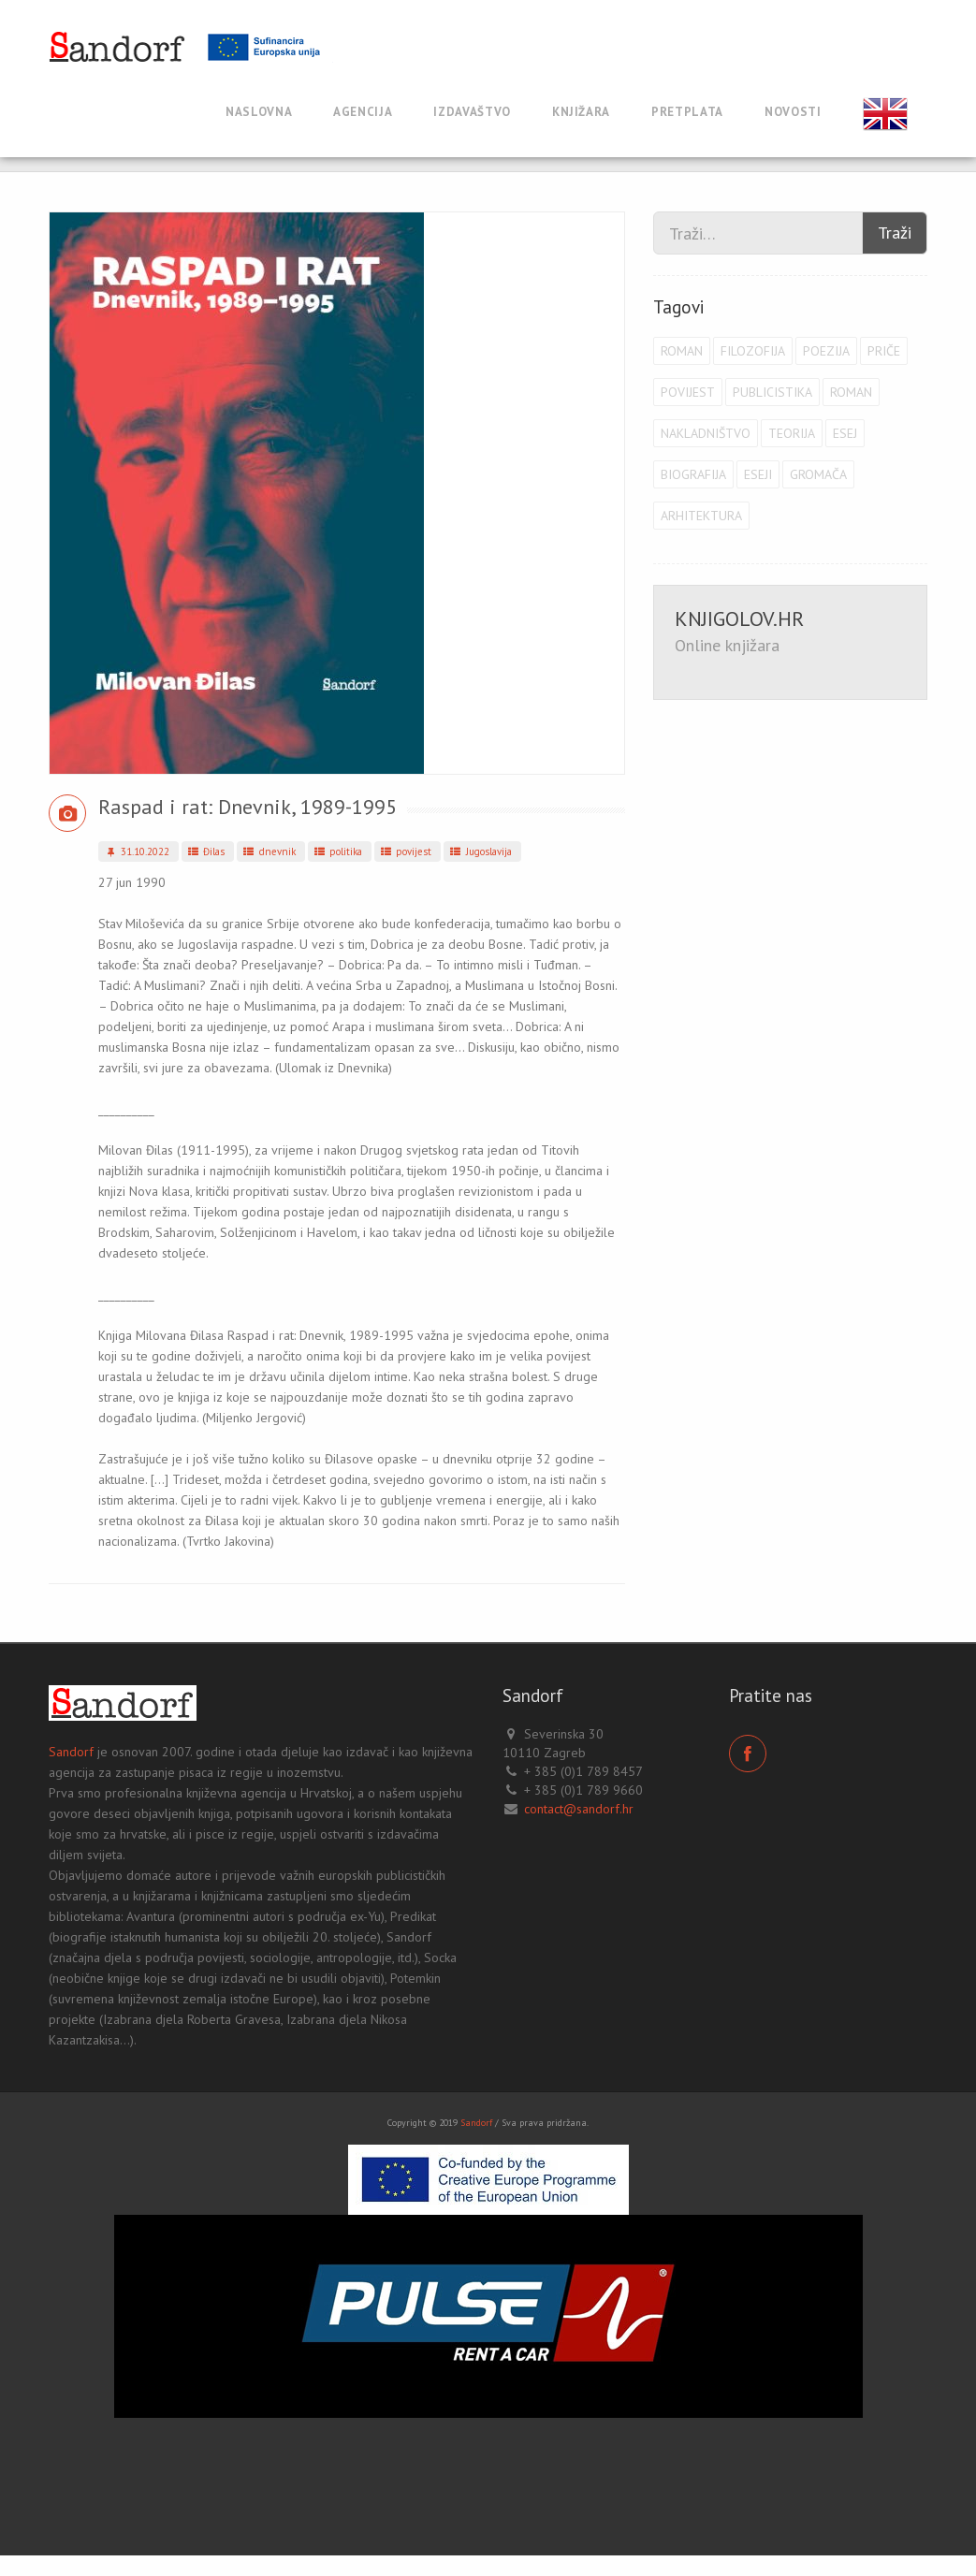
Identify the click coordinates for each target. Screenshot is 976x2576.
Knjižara (581, 112)
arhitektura (701, 515)
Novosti (793, 112)
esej (845, 433)
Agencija (362, 112)
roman (682, 350)
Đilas (205, 851)
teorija (791, 433)
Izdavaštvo (472, 112)
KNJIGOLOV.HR (739, 618)
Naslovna (259, 112)
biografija (693, 474)
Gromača (818, 474)
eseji (758, 474)
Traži (894, 232)
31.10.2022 (135, 851)
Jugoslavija (479, 851)
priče (883, 350)
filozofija (753, 350)
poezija (826, 350)
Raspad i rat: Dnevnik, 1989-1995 (247, 806)
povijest (405, 851)
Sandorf (71, 1751)
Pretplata (687, 112)
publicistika (772, 392)
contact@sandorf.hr (579, 1808)
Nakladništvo (705, 433)
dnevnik (268, 851)
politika (337, 851)
